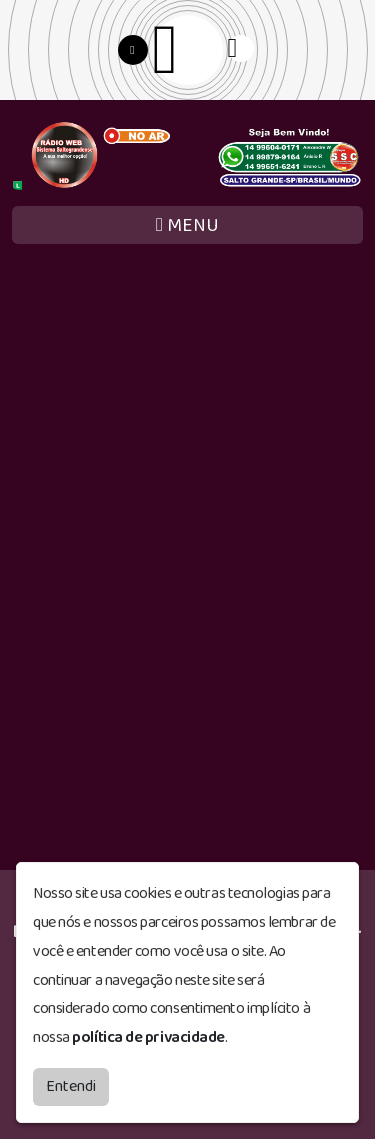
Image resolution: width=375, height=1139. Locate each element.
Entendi (71, 1086)
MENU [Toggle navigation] (187, 225)
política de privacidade (148, 1037)
